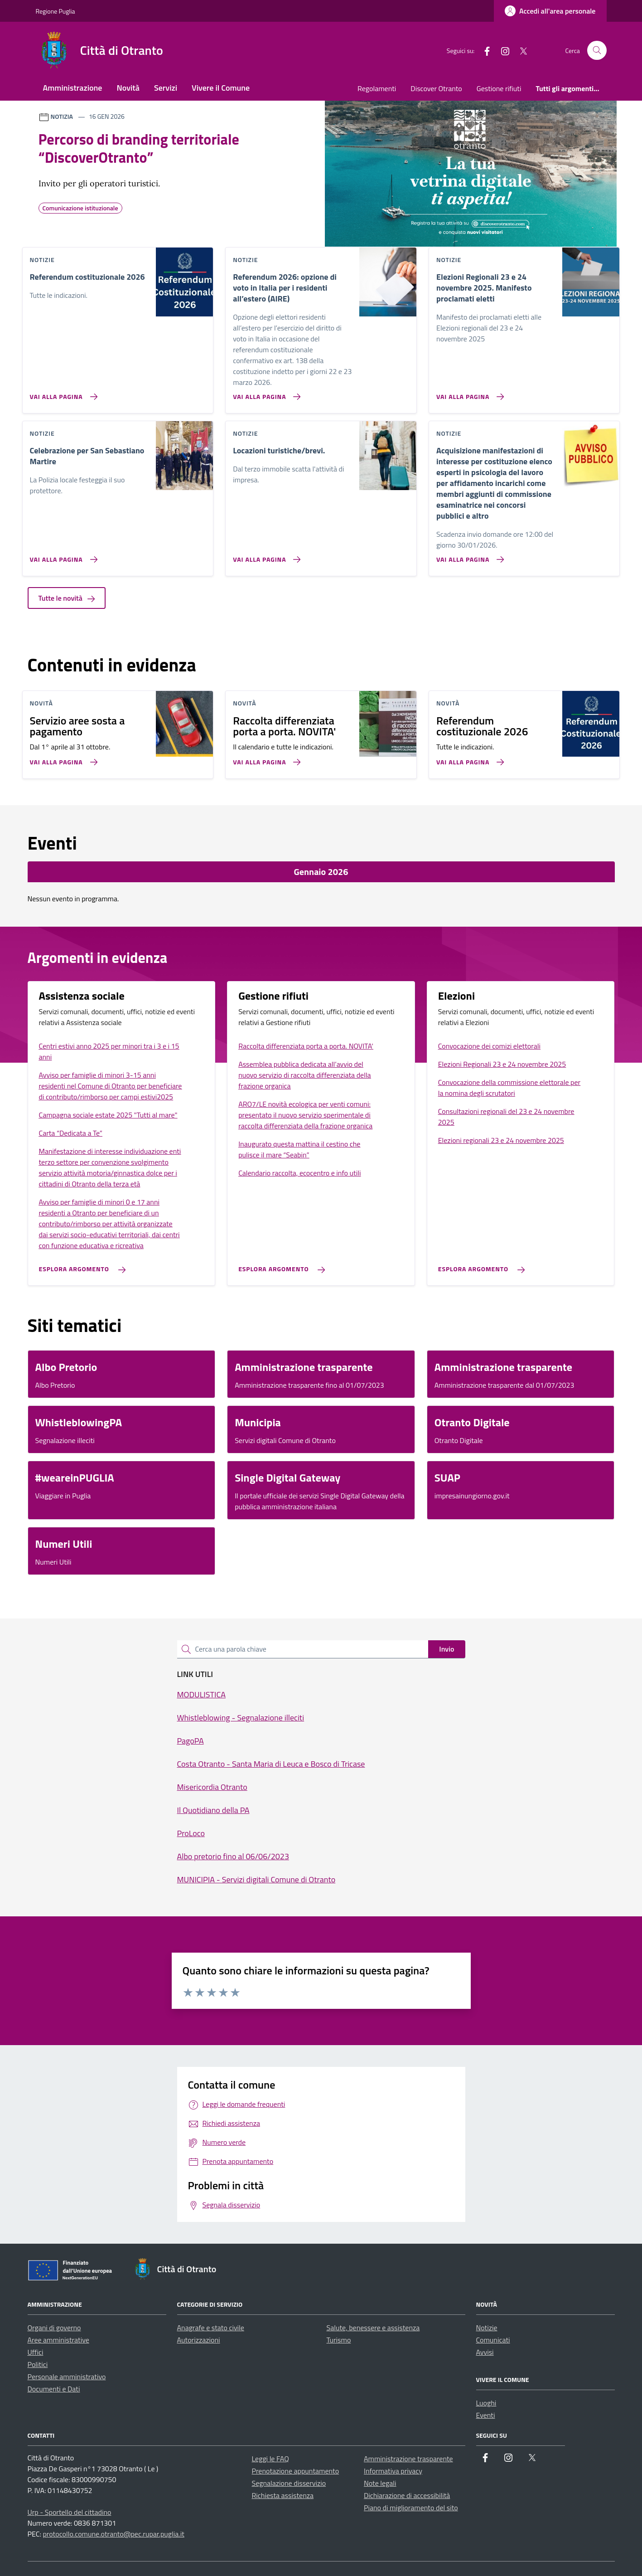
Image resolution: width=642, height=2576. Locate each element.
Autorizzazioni (198, 2339)
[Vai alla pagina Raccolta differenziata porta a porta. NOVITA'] (265, 758)
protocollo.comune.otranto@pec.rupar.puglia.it (113, 2533)
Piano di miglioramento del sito (411, 2507)
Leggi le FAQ (270, 2458)
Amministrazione (72, 88)
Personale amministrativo (67, 2376)
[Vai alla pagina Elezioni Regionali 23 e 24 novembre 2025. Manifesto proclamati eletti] (468, 393)
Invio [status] (446, 1648)
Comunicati (493, 2339)
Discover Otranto (436, 88)
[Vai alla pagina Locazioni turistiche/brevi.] (265, 556)
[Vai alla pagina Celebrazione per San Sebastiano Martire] (62, 556)
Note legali (380, 2483)
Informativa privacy (393, 2470)
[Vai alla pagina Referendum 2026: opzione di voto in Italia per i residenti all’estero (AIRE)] (265, 393)
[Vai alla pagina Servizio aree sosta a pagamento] (62, 758)
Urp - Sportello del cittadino (69, 2512)
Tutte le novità (67, 598)
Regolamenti (376, 88)
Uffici (35, 2352)
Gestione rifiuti (499, 88)
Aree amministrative (58, 2339)
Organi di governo (54, 2327)
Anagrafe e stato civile (210, 2327)
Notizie (486, 2327)
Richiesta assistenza (283, 2495)
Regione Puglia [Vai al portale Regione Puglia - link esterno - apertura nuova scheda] (55, 11)
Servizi (165, 88)
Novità (128, 88)
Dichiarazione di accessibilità (407, 2495)
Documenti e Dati (54, 2388)
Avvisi (485, 2352)
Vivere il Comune (221, 88)
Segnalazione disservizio (289, 2483)
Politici (38, 2364)
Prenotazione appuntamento (295, 2470)
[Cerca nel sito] (597, 50)
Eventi (485, 2415)
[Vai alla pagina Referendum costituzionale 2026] (62, 393)
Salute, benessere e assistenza (373, 2327)
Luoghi (486, 2402)
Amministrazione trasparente (408, 2458)
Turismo (339, 2339)
